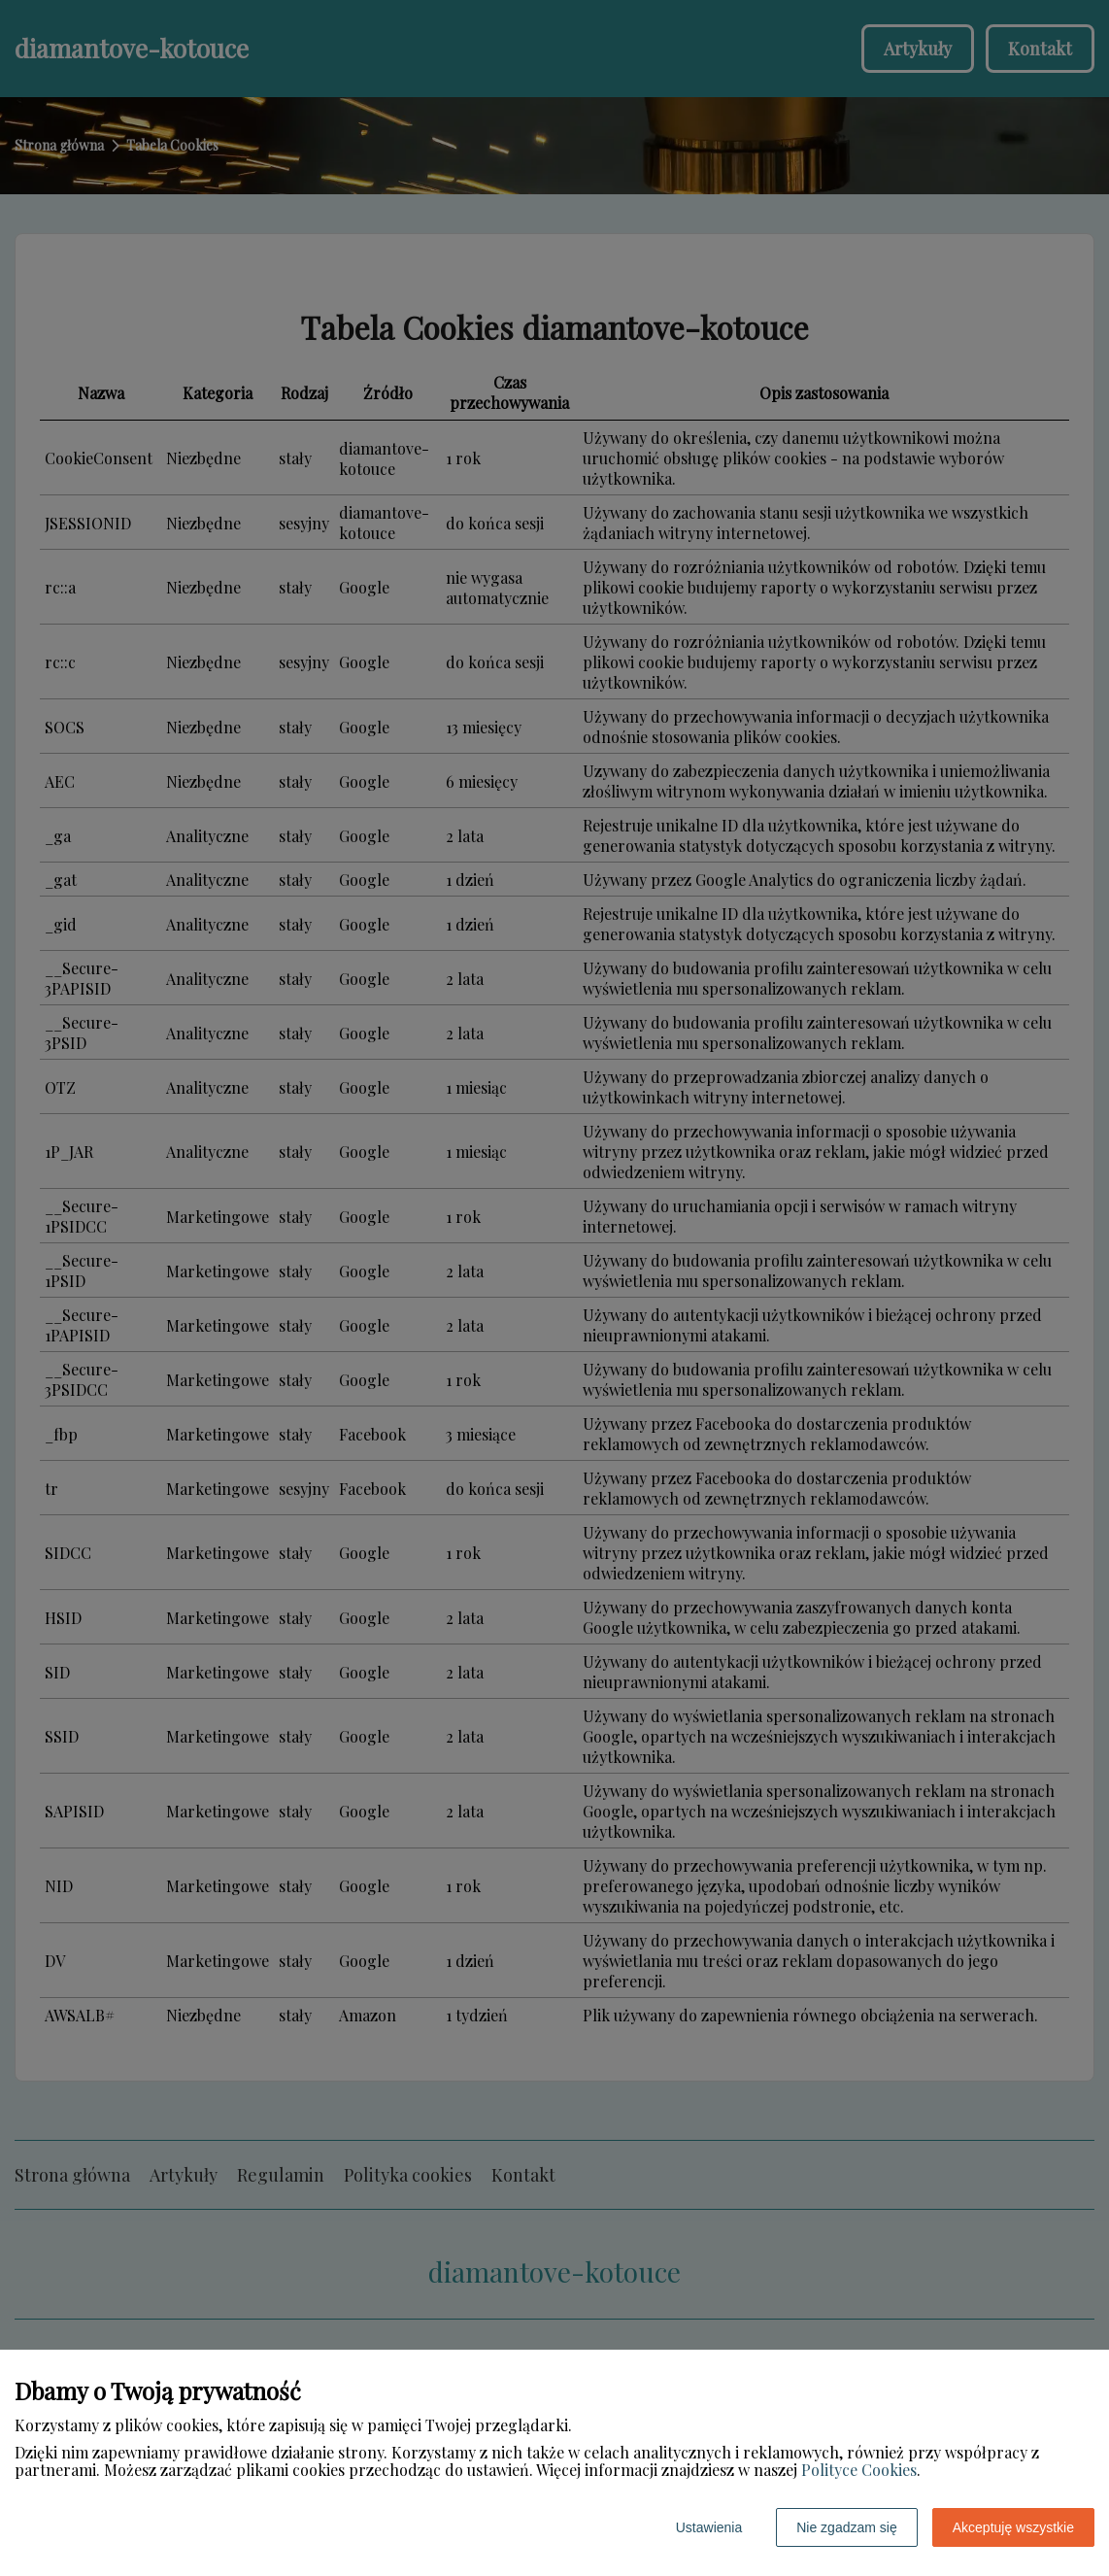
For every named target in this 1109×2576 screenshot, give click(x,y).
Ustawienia (709, 2527)
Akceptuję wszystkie (1013, 2527)
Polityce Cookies (859, 2469)
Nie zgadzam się (846, 2527)
